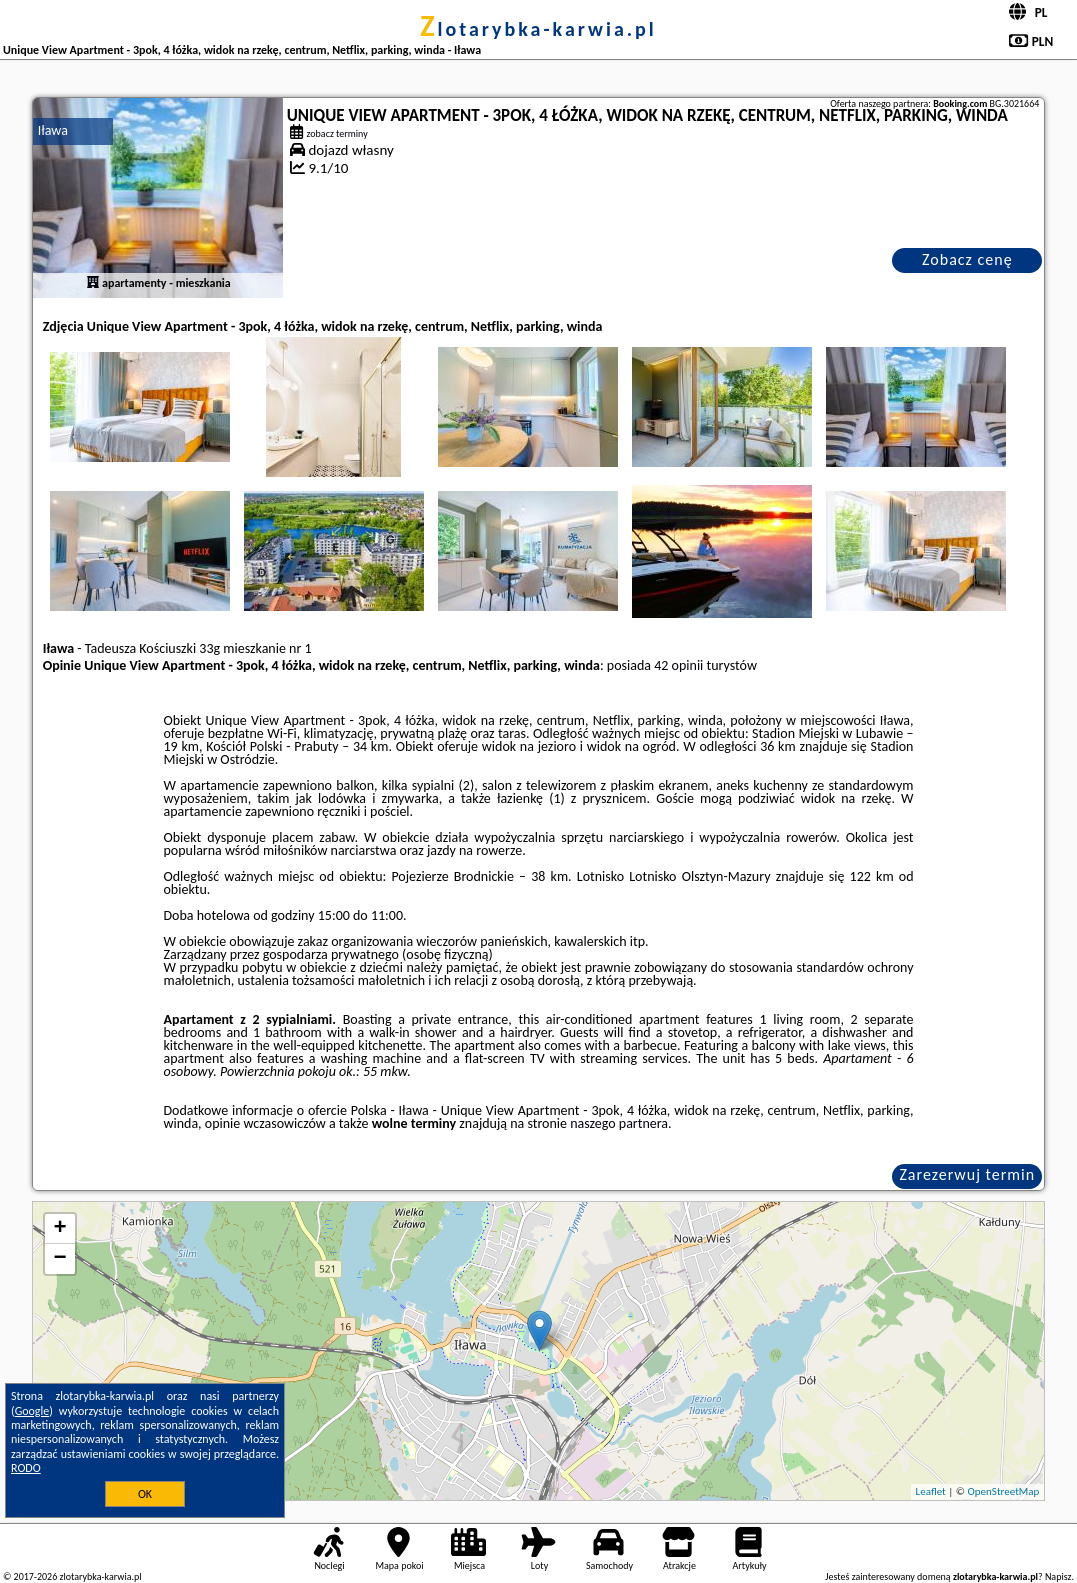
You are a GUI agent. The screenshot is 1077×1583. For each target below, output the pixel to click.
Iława (53, 130)
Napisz (1058, 1576)
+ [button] (60, 1229)
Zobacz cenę (967, 259)
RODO (26, 1468)
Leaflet (931, 1491)
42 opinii (678, 665)
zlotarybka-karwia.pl (538, 29)
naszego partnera (619, 1123)
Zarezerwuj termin (967, 1174)
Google (32, 1411)
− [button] (60, 1259)
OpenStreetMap (1004, 1491)
